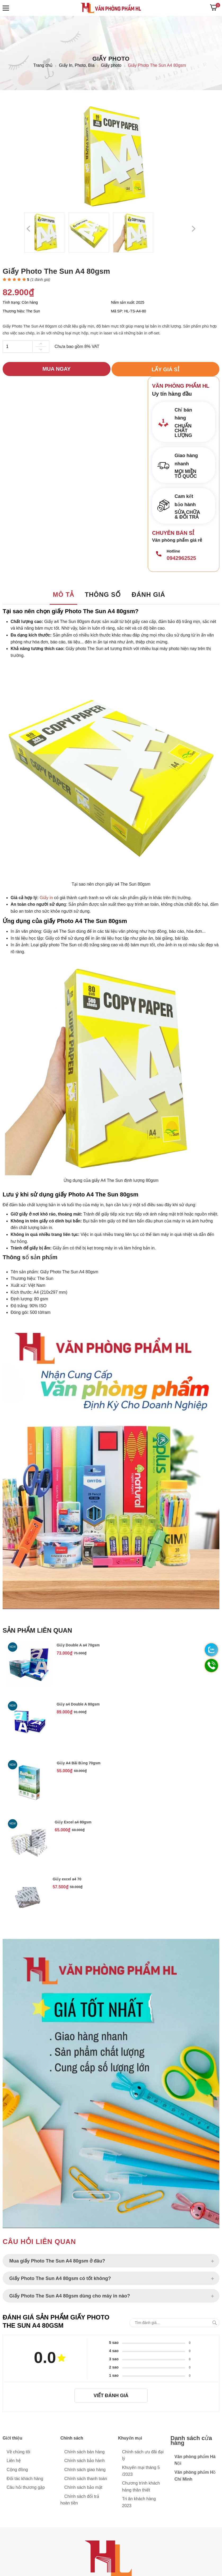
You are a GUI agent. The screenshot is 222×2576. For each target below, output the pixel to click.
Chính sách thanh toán (85, 2478)
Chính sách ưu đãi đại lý (143, 2455)
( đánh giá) (40, 279)
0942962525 (181, 558)
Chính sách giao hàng (85, 2470)
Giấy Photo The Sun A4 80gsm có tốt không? (60, 2279)
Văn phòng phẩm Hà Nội (195, 2460)
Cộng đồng (17, 2470)
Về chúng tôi (18, 2452)
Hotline (173, 551)
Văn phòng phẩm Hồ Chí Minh (195, 2476)
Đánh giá (148, 594)
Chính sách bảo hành (84, 2461)
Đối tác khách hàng (25, 2478)
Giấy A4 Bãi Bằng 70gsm (78, 1763)
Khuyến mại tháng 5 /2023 (141, 2471)
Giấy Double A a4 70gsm (78, 1645)
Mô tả (63, 594)
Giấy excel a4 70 (67, 1880)
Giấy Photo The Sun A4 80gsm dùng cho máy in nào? (69, 2296)
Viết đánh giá (111, 2395)
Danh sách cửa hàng (191, 2440)
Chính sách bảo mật (83, 2487)
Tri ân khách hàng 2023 (139, 2502)
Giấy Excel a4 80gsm (73, 1823)
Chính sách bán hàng (84, 2452)
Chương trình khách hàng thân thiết (141, 2487)
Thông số (103, 594)
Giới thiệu (12, 2438)
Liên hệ (14, 2461)
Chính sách (71, 2438)
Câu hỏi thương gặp (26, 2487)
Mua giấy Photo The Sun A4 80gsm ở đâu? (57, 2261)
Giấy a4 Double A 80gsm (78, 1704)
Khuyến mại (130, 2438)
